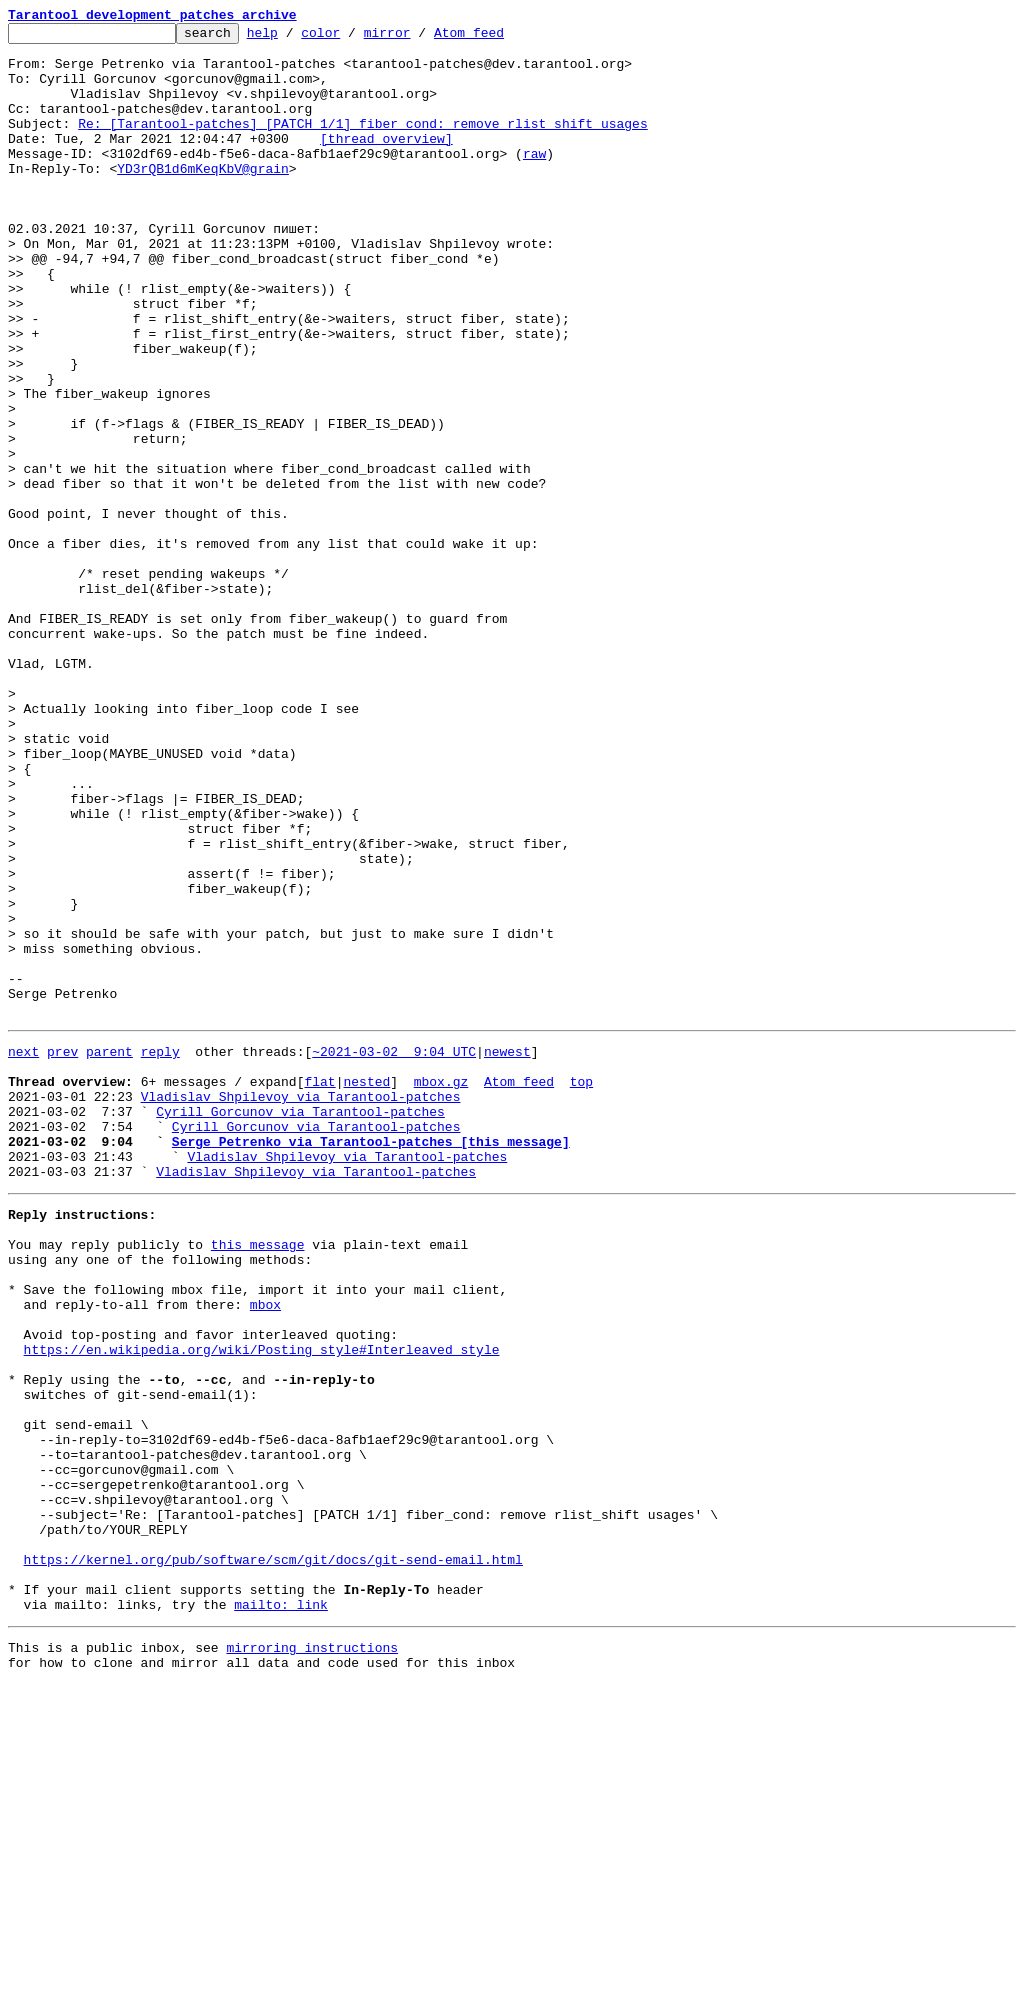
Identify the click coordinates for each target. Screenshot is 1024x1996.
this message (258, 1478)
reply (160, 1252)
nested (366, 1288)
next (23, 1252)
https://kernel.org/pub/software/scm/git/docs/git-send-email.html (273, 1856)
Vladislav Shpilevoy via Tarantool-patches (301, 1306)
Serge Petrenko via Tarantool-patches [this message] (371, 1360)
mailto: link (281, 1910)
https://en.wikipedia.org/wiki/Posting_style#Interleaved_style (262, 1604)
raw (534, 180)
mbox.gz (441, 1288)
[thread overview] (386, 162)
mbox (265, 1550)
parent (109, 1252)
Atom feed (500, 38)
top (581, 1288)
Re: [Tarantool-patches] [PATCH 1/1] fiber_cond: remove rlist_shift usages (362, 144)
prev (62, 1252)
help (293, 38)
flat (319, 1288)
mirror (418, 38)
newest (507, 1252)
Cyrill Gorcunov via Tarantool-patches (300, 1324)
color (351, 38)
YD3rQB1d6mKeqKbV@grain (203, 198)
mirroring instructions (312, 1956)
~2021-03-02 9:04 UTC (394, 1252)
